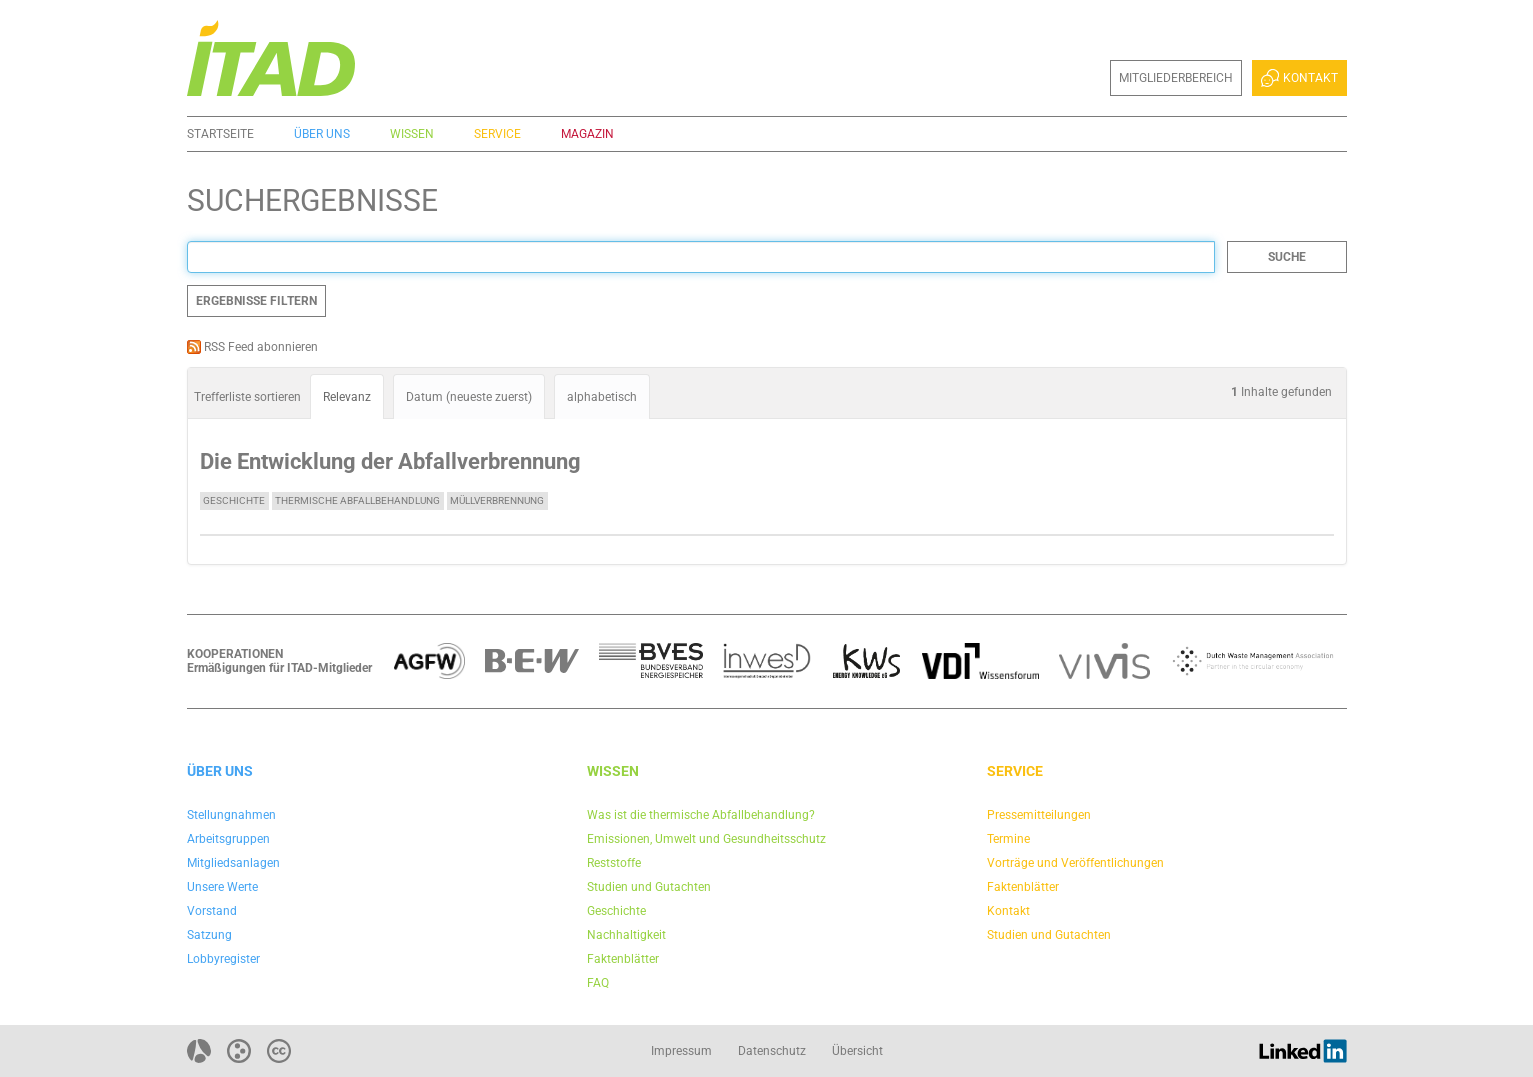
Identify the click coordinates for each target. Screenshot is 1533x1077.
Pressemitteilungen (1039, 815)
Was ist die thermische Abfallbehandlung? (701, 815)
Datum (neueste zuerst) (469, 397)
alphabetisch (602, 397)
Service (497, 134)
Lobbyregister (223, 959)
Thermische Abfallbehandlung (357, 500)
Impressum (681, 1051)
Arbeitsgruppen (228, 839)
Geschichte (234, 500)
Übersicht (857, 1051)
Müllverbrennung (497, 500)
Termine (1008, 839)
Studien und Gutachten (649, 887)
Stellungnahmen (231, 815)
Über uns (322, 134)
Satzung (209, 935)
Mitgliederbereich (1176, 78)
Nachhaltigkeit (626, 935)
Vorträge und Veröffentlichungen (1075, 863)
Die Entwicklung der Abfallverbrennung (390, 461)
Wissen (412, 134)
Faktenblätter (623, 959)
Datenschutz (772, 1051)
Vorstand (212, 911)
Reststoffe (614, 863)
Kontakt (1299, 78)
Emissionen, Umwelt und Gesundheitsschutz (706, 839)
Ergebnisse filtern (256, 301)
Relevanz (347, 397)
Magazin (587, 134)
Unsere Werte (222, 887)
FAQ (598, 983)
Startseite (220, 134)
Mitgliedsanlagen (233, 863)
